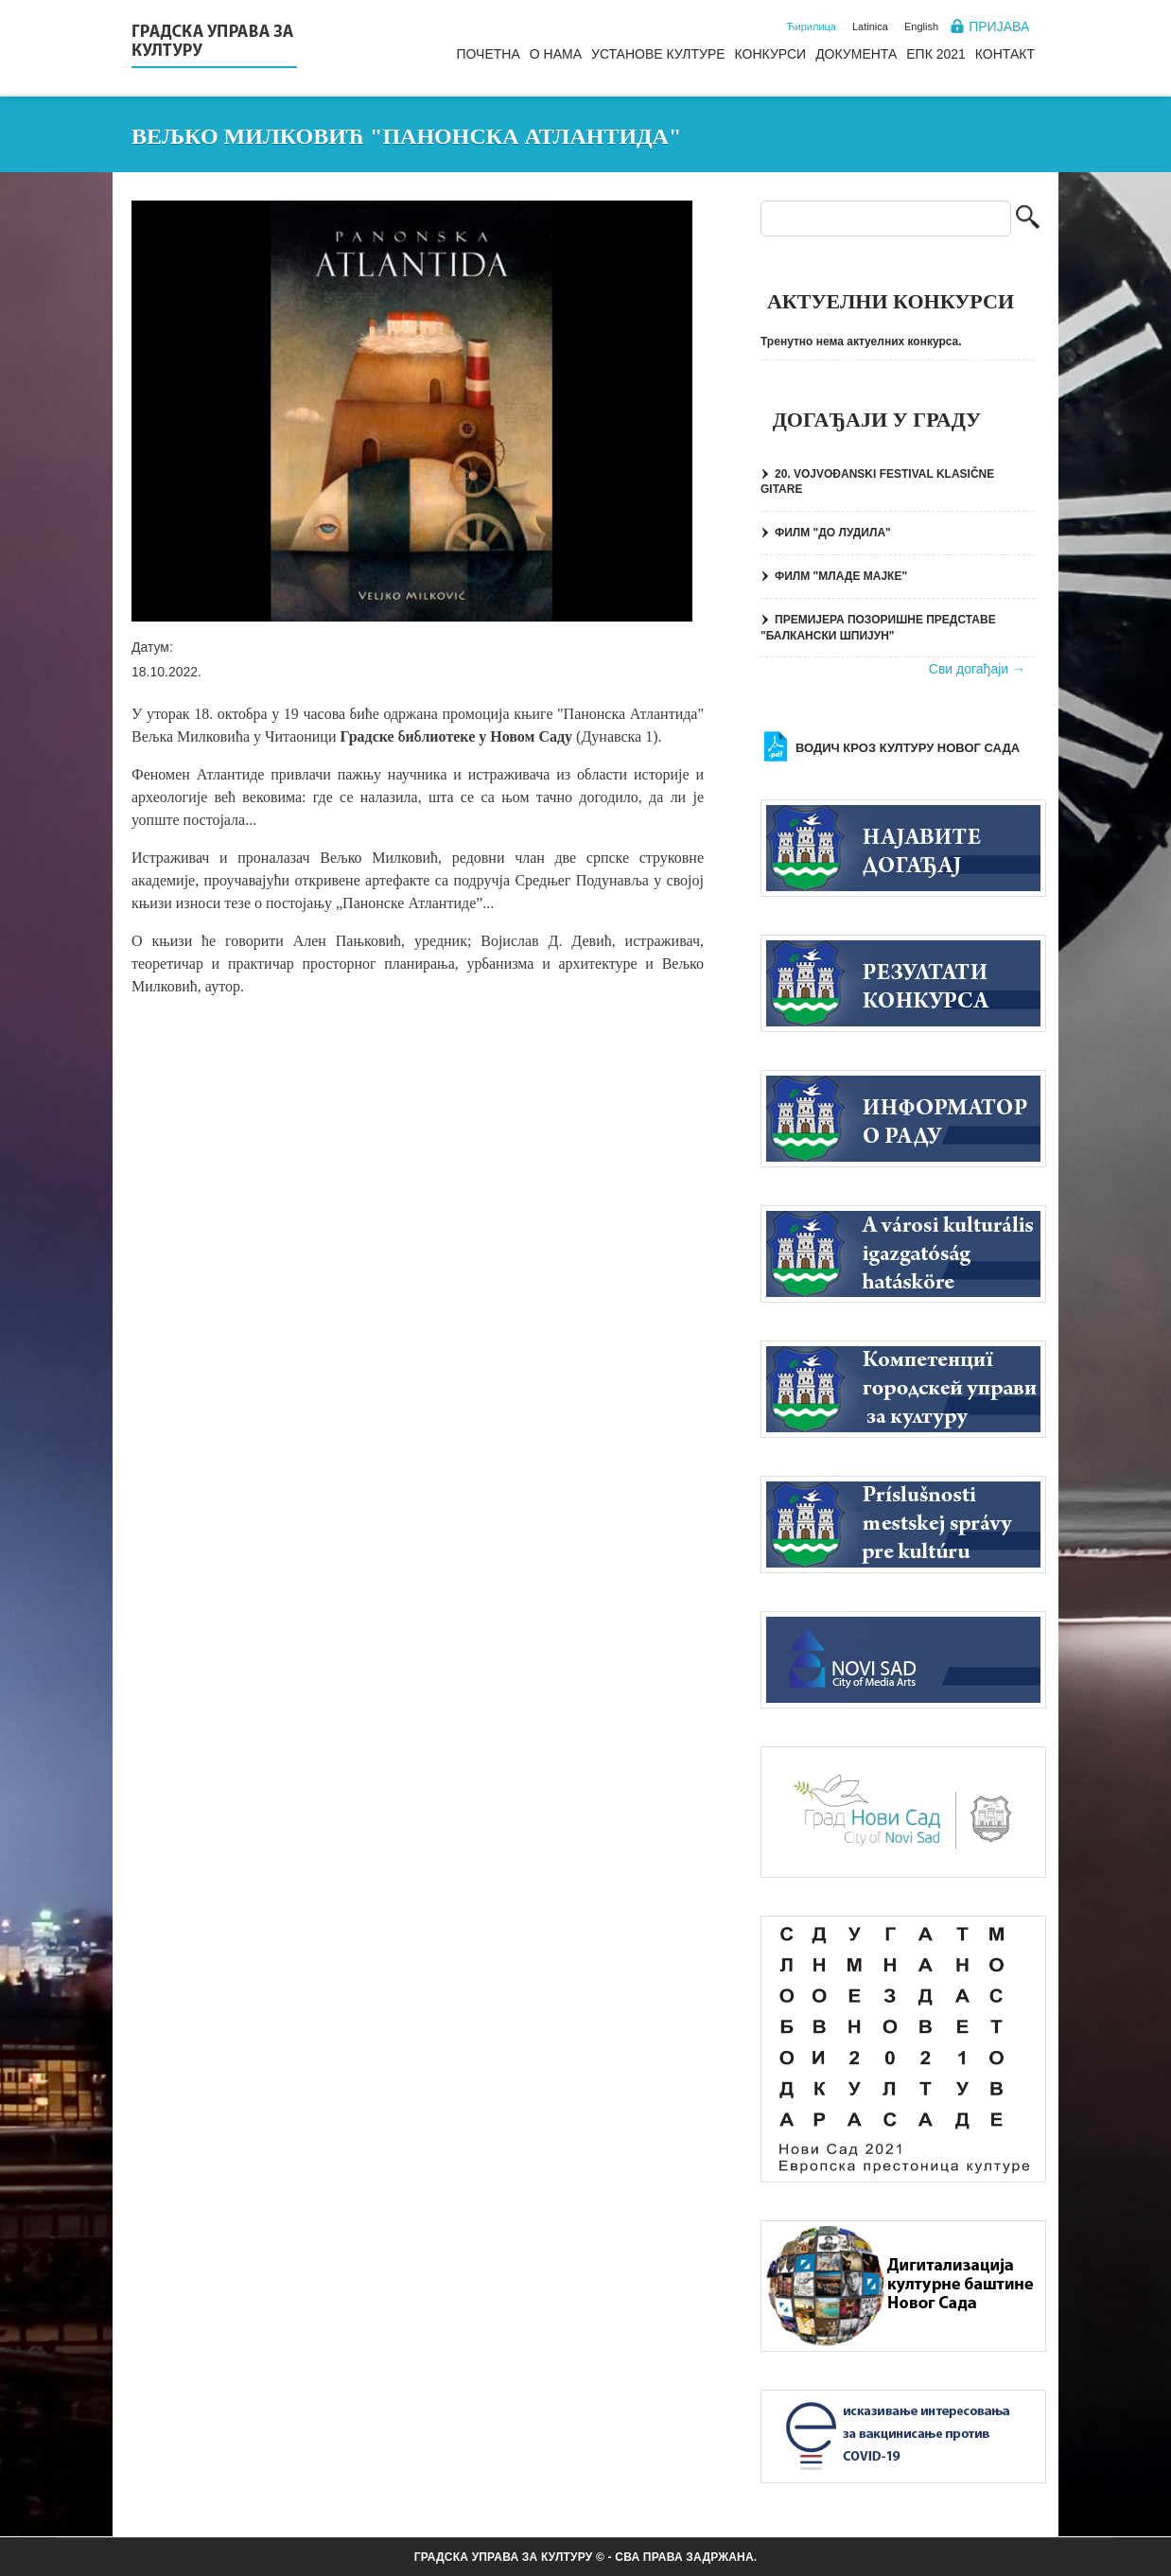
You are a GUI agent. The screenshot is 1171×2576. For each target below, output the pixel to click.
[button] (411, 411)
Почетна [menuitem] (487, 53)
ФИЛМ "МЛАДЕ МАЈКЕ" (841, 576)
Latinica (870, 26)
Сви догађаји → (977, 668)
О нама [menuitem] (556, 53)
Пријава (999, 26)
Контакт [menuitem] (1005, 53)
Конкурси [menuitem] (771, 53)
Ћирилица (811, 26)
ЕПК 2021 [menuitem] (936, 53)
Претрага (1027, 219)
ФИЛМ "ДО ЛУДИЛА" (833, 532)
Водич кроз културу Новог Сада (907, 748)
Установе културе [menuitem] (658, 53)
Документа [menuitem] (856, 53)
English (921, 26)
